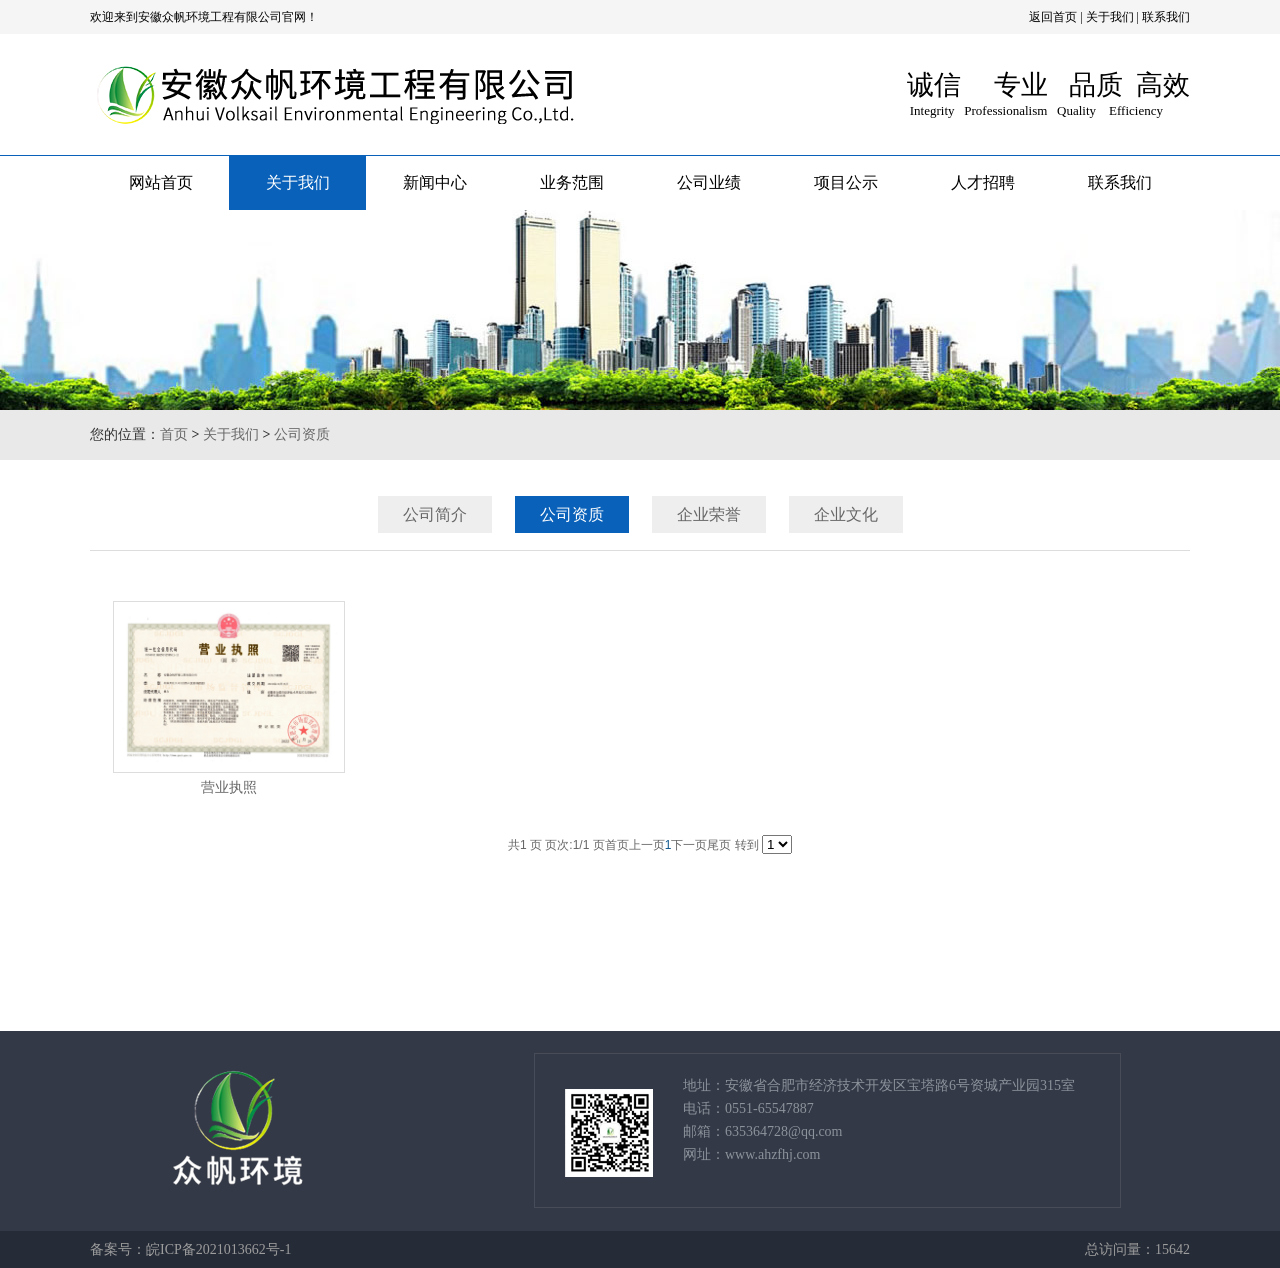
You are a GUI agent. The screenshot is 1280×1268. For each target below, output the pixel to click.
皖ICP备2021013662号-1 (218, 1249)
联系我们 (1166, 17)
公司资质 (302, 434)
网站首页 (161, 182)
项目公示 (846, 182)
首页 (174, 434)
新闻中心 (435, 182)
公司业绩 (709, 182)
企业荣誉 (709, 514)
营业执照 (229, 787)
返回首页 (1053, 17)
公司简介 (435, 514)
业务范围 (572, 182)
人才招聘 (983, 182)
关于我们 (1110, 17)
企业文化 (846, 514)
